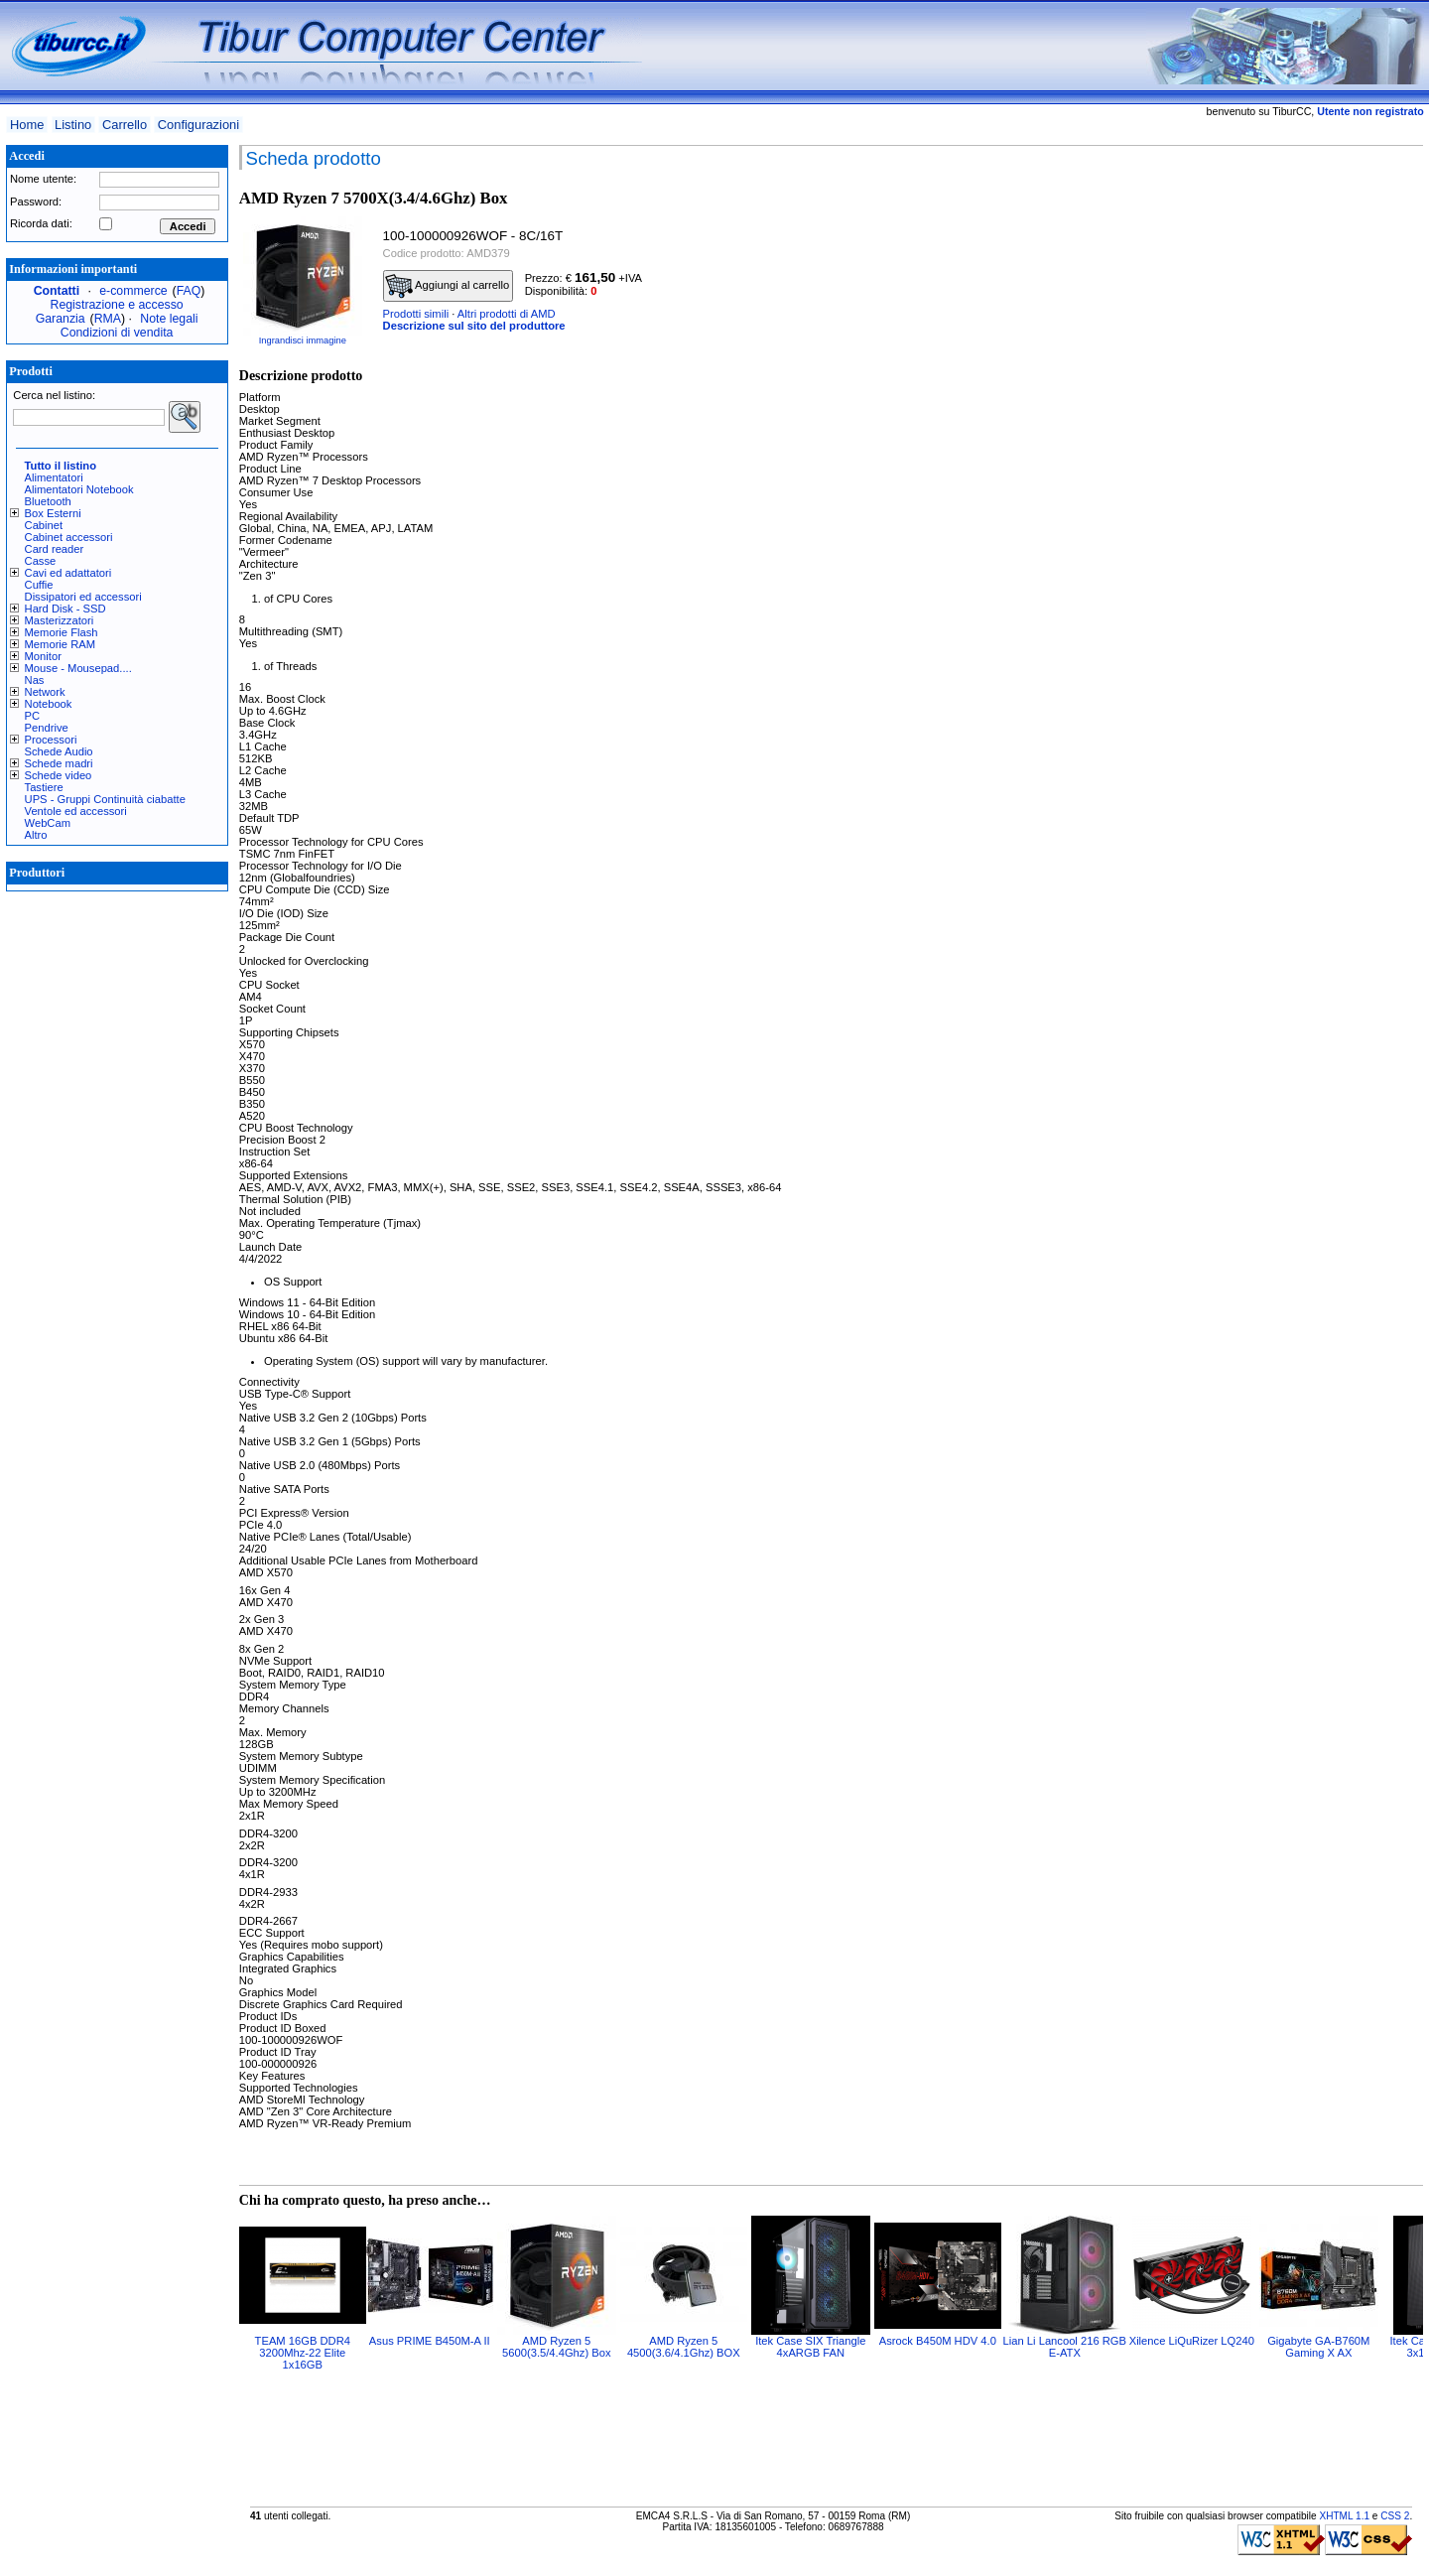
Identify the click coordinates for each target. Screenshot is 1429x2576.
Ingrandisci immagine (302, 340)
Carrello (124, 124)
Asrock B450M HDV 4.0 (937, 2341)
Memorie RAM (60, 644)
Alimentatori (54, 477)
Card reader (54, 549)
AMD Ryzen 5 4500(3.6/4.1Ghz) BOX (683, 2347)
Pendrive (46, 728)
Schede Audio (59, 751)
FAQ (189, 291)
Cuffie (39, 585)
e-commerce (133, 291)
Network (45, 692)
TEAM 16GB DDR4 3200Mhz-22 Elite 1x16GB (302, 2353)
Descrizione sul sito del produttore (474, 326)
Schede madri (59, 763)
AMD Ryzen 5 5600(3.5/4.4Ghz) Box (556, 2347)
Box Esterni (53, 513)
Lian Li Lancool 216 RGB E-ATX (1064, 2347)
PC (33, 716)
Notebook (48, 704)
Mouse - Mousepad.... (78, 668)
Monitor (43, 656)
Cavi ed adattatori (68, 573)
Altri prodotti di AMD (506, 314)
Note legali (168, 319)
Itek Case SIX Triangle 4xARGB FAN (810, 2347)
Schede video (58, 775)
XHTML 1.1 (1344, 2515)
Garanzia (60, 319)
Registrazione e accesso (117, 305)
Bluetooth (48, 501)
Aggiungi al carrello (447, 286)
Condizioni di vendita (117, 332)
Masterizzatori (59, 620)
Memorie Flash (61, 632)
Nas (35, 680)
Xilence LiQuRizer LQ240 (1191, 2341)
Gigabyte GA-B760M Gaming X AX (1318, 2347)
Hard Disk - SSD (65, 608)
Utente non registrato (1370, 111)
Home (27, 124)
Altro (36, 835)
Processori (51, 740)
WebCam (47, 823)
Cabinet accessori (69, 537)
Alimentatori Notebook (79, 489)
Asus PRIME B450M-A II (429, 2341)
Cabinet (44, 525)
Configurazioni (198, 124)
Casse (41, 561)
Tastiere (44, 787)
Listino (73, 124)
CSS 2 (1394, 2515)
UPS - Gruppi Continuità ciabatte (105, 799)
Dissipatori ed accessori (83, 597)
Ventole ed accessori (76, 811)
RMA (107, 319)
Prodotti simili (416, 314)
